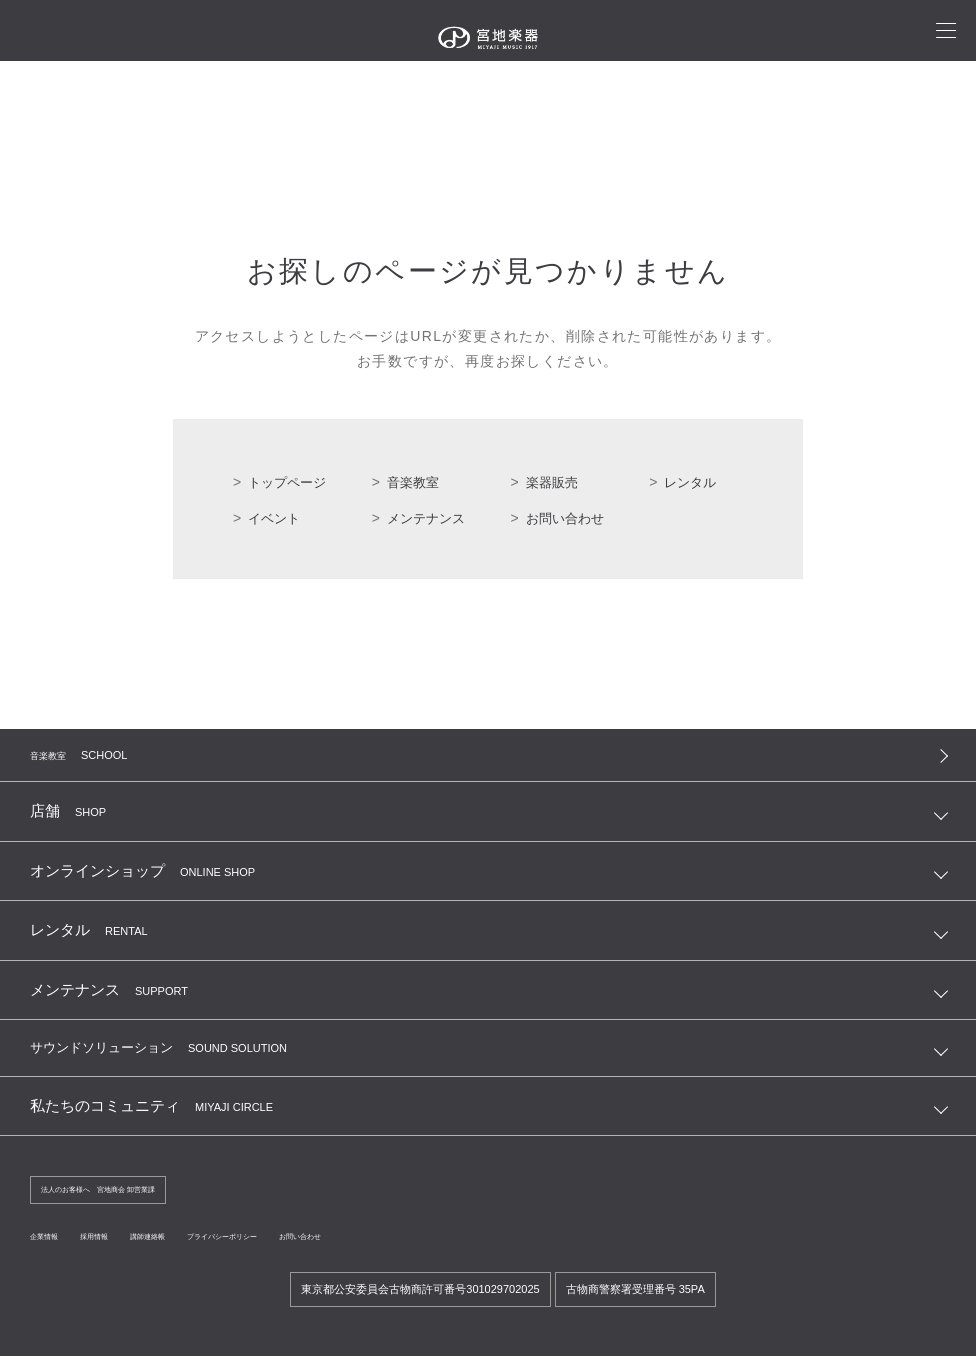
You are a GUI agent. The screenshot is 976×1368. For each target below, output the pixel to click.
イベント (276, 518)
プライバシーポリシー (312, 1248)
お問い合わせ (568, 518)
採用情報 (124, 1248)
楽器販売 (554, 482)
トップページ (290, 482)
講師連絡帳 (200, 1248)
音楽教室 (415, 482)
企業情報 (54, 1248)
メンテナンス (429, 518)
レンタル (692, 482)
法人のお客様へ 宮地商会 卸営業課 (130, 1199)
